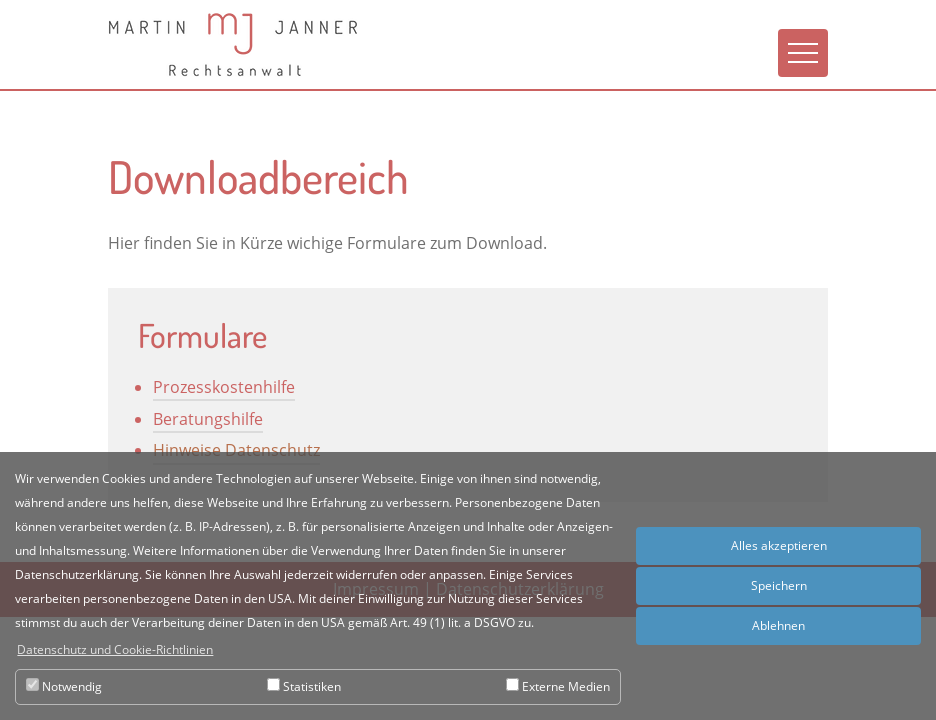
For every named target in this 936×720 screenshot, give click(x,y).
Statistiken (304, 686)
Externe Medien (558, 686)
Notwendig (64, 686)
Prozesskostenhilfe (224, 387)
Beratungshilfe (208, 419)
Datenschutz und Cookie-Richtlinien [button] (115, 649)
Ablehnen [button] (778, 625)
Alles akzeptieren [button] (779, 545)
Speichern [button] (779, 585)
